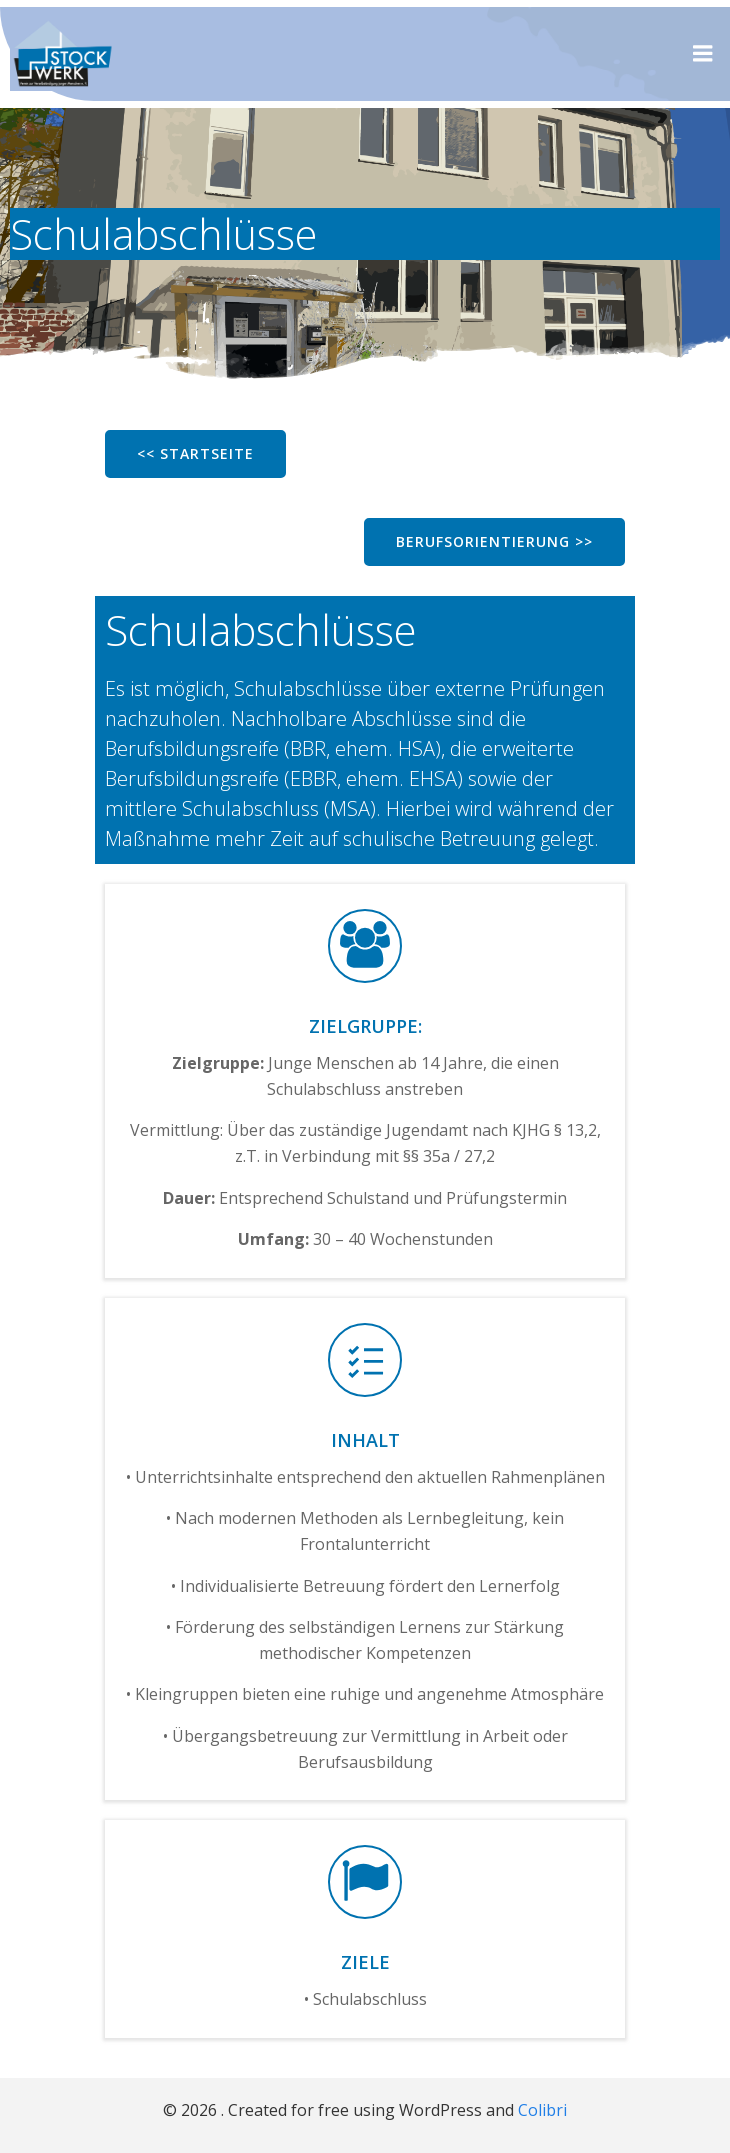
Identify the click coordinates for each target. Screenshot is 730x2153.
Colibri (542, 2110)
